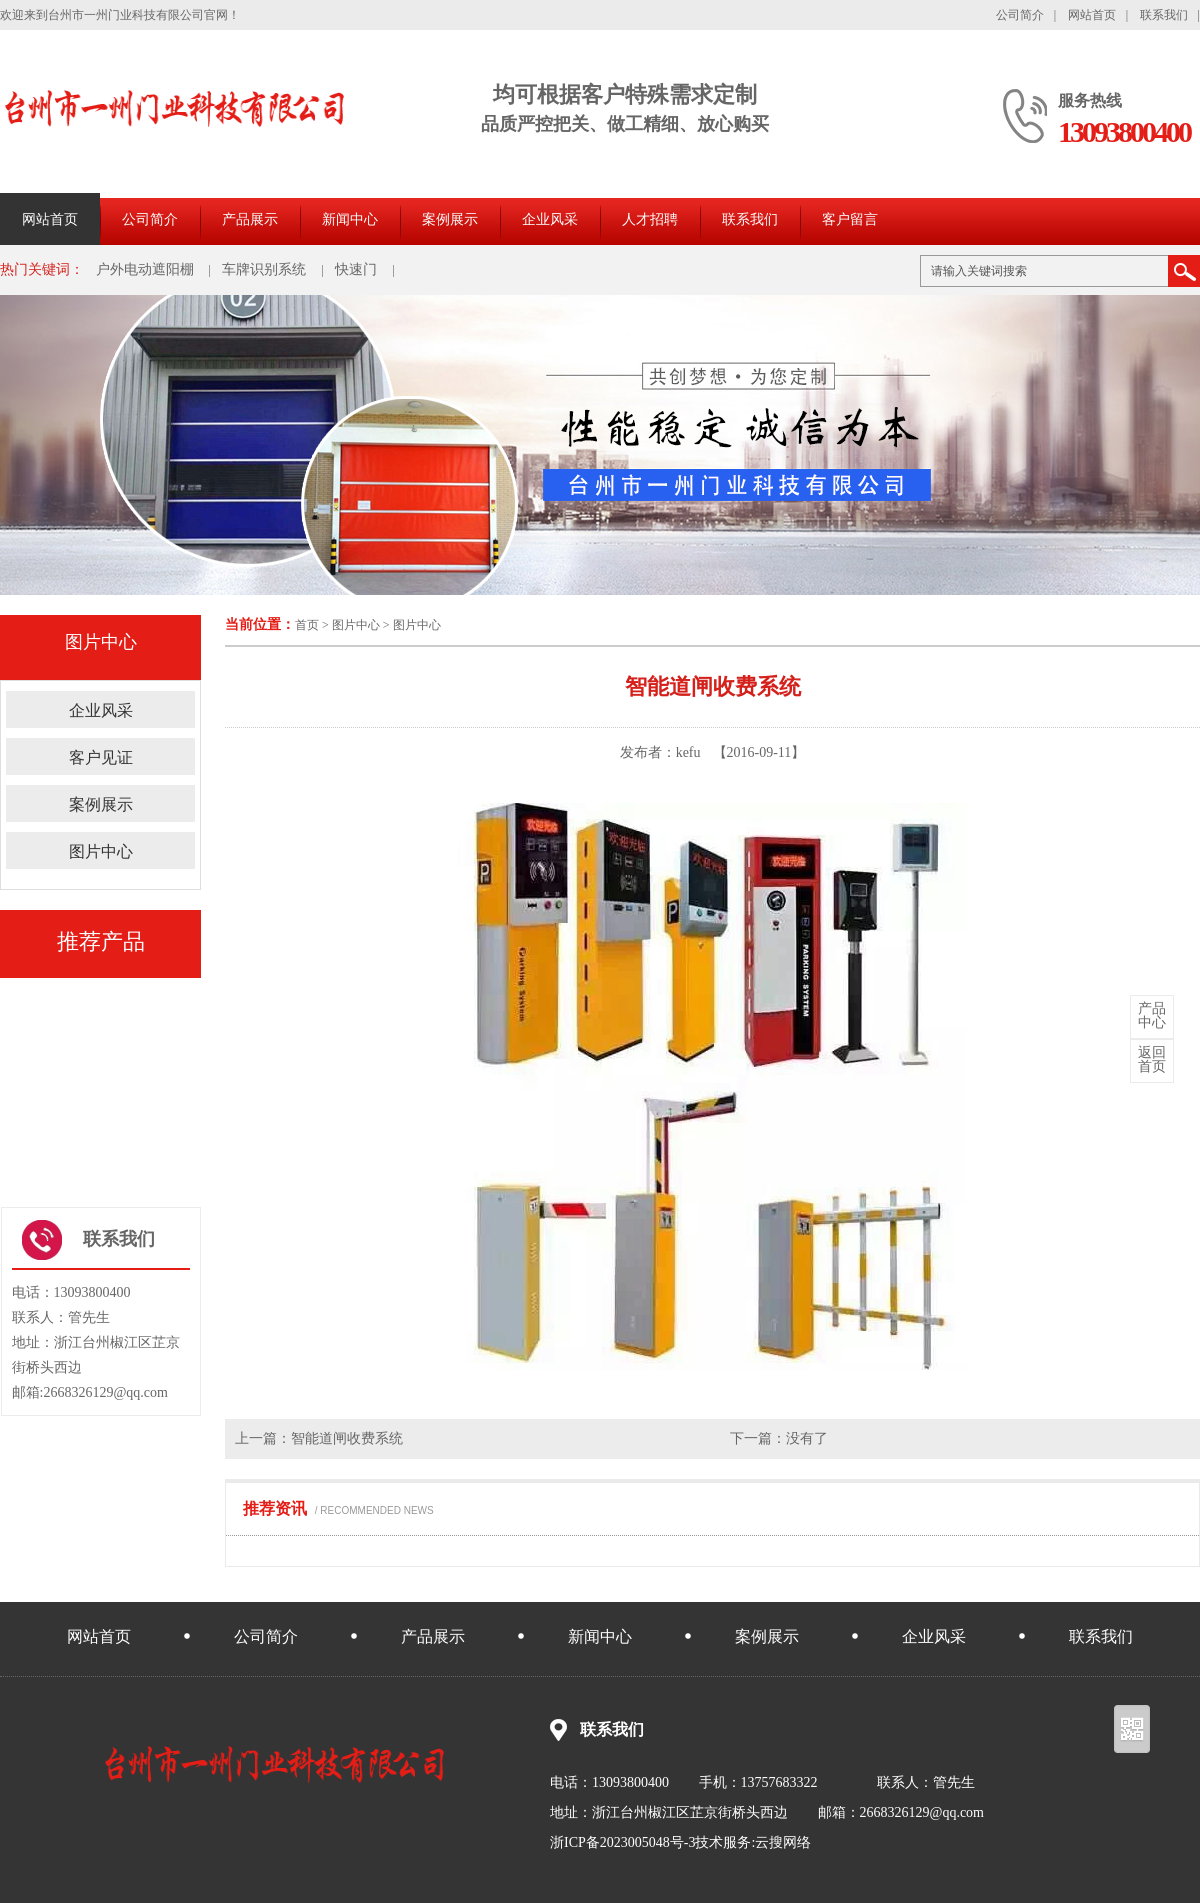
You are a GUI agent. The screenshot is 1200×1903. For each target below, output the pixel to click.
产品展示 (250, 219)
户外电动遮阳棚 (145, 269)
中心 (1152, 1016)
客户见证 (101, 757)
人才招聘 (650, 219)
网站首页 (1092, 15)
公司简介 (1020, 15)
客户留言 (850, 219)
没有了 (807, 1438)
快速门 (356, 269)
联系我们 (1164, 15)
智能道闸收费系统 (347, 1438)
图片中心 (356, 625)
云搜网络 (783, 1842)
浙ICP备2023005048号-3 (622, 1842)
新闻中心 (350, 219)
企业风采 (550, 219)
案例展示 (450, 219)
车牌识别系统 (264, 269)
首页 (307, 625)
